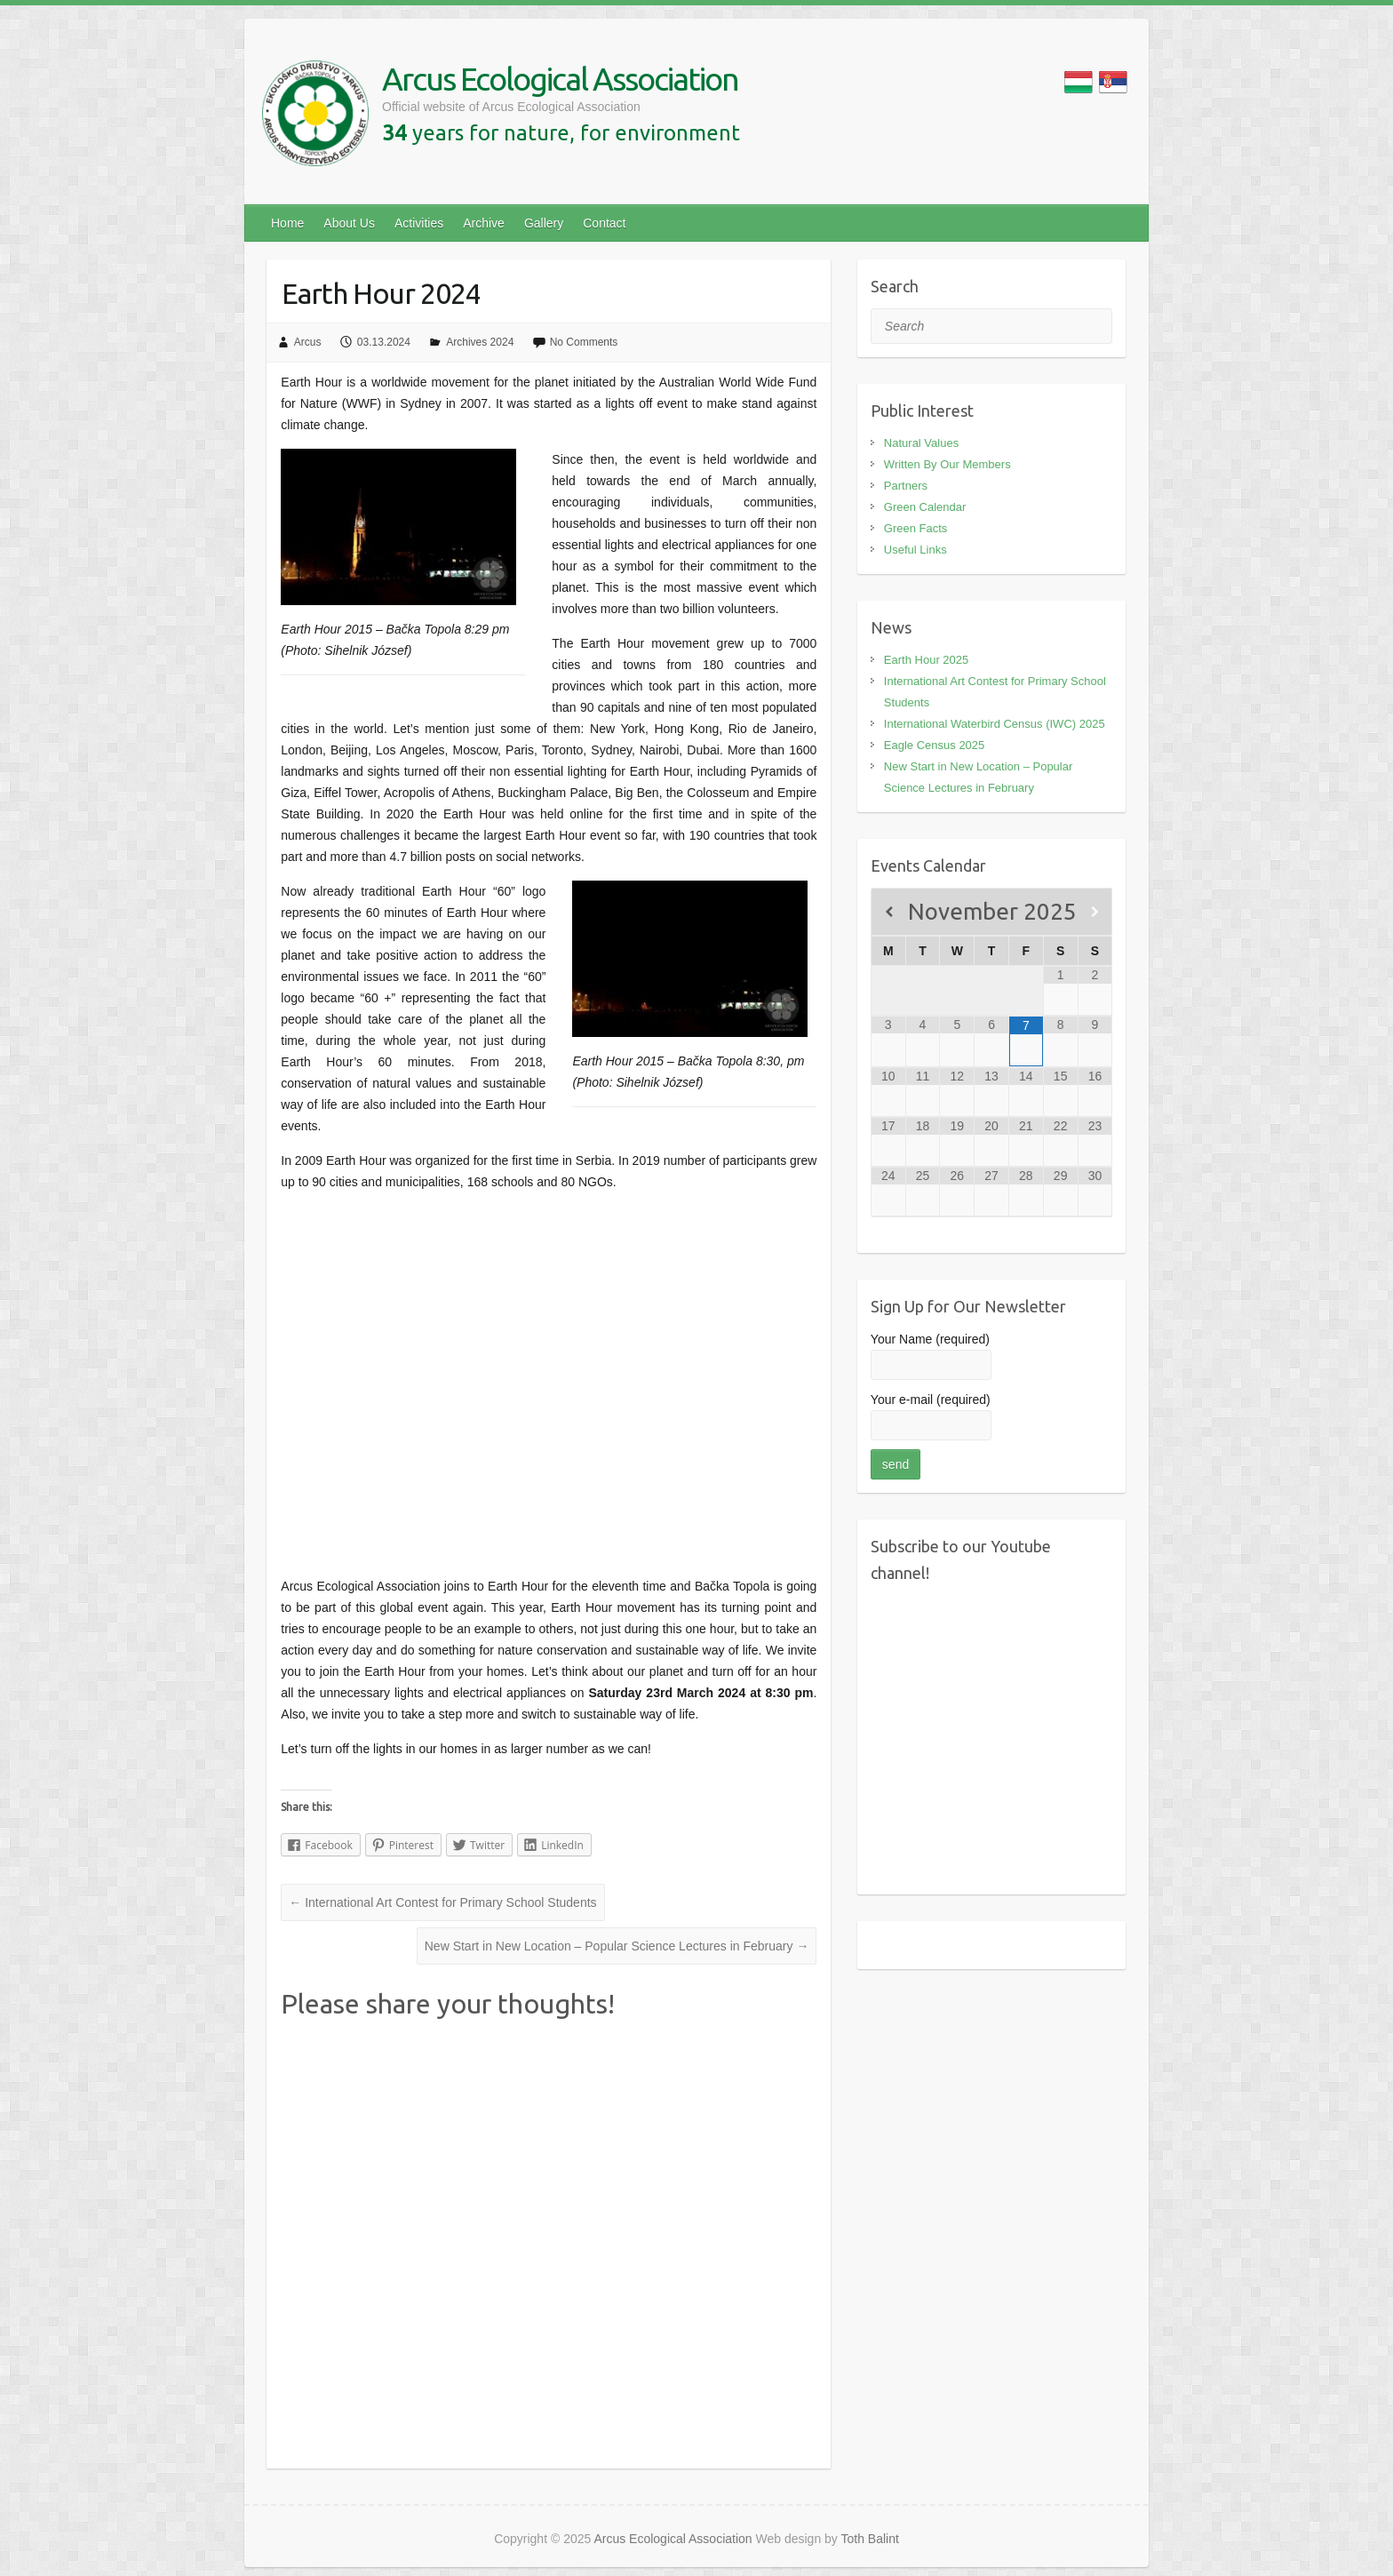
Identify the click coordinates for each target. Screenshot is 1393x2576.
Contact (604, 223)
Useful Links (915, 549)
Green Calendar (925, 507)
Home (287, 223)
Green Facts (916, 528)
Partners (905, 485)
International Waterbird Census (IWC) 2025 (994, 723)
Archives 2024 (479, 342)
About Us (349, 223)
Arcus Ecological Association (560, 78)
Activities (418, 223)
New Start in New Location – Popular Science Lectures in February (617, 1946)
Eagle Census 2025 (934, 745)
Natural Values (921, 443)
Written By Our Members (947, 464)
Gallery (543, 223)
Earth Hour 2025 (926, 659)
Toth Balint (870, 2539)
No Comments (584, 342)
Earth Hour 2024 (381, 293)
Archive (484, 223)
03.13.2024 (383, 342)
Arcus (308, 342)
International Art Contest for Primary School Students (442, 1902)
